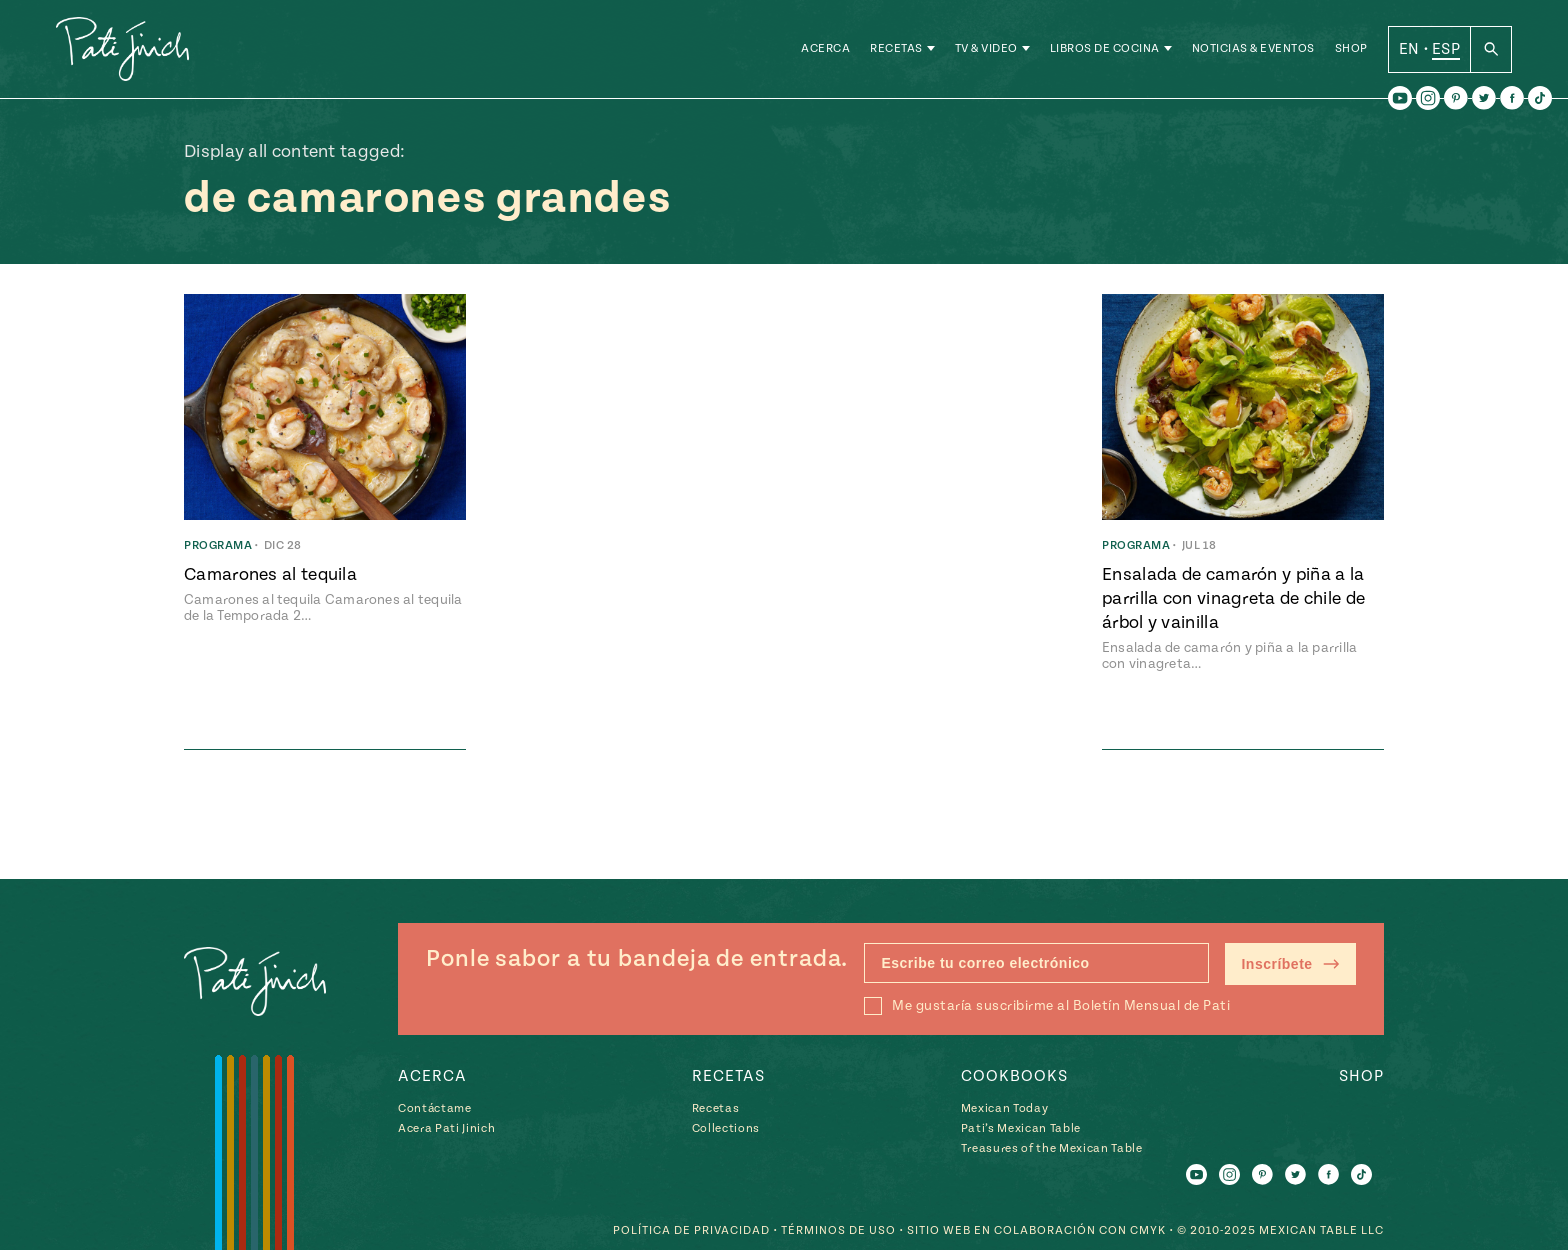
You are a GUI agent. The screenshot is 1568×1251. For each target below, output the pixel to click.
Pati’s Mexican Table (1021, 1128)
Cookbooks (1014, 1076)
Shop (1351, 49)
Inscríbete (1290, 964)
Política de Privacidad (691, 1231)
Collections (726, 1128)
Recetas (896, 49)
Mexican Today (1005, 1108)
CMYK (1148, 1231)
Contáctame (435, 1108)
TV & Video (986, 49)
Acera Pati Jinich (446, 1128)
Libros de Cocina (1105, 49)
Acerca (825, 49)
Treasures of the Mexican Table (1052, 1148)
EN (1409, 49)
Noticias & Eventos (1253, 49)
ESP (1446, 49)
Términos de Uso (838, 1231)
